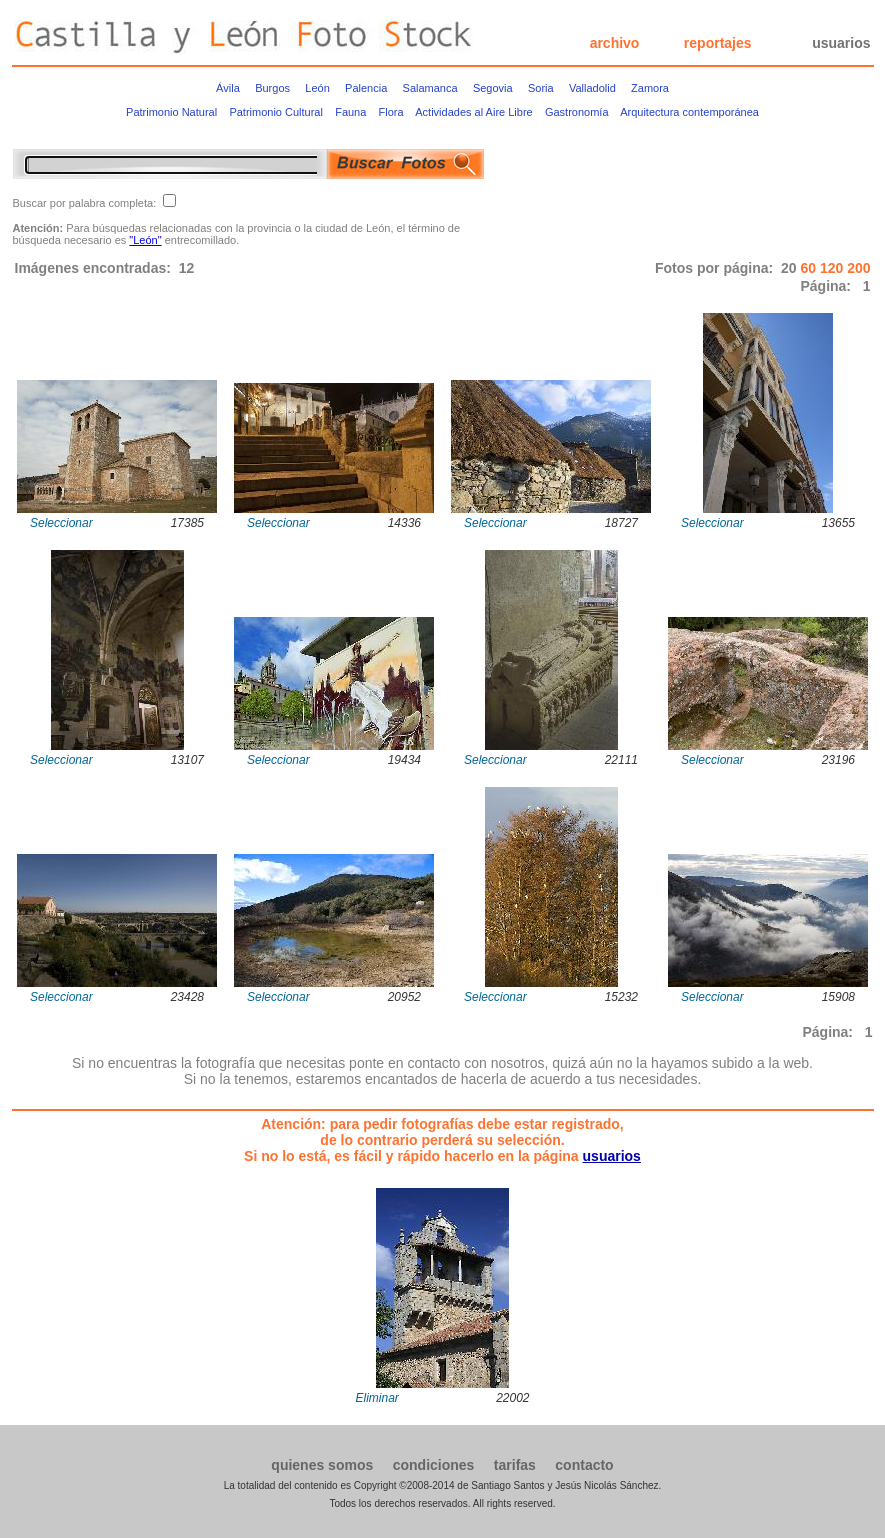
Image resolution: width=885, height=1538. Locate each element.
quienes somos (322, 1465)
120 (833, 268)
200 (858, 268)
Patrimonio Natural (171, 112)
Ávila (228, 88)
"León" (145, 240)
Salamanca (430, 88)
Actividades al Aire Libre (473, 112)
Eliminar (377, 1398)
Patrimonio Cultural (276, 112)
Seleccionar (61, 523)
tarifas (515, 1465)
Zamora (650, 88)
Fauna (350, 112)
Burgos (272, 88)
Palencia (366, 88)
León (317, 88)
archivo (615, 43)
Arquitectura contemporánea (689, 112)
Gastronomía (577, 112)
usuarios (841, 43)
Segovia (493, 88)
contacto (584, 1465)
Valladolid (592, 88)
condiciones (434, 1465)
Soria (541, 88)
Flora (391, 112)
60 (809, 268)
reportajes (718, 43)
